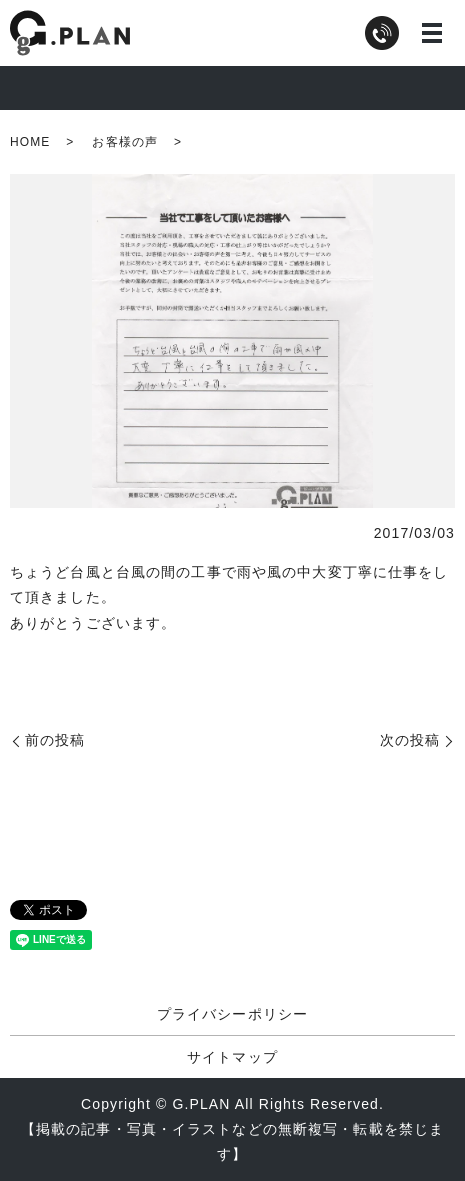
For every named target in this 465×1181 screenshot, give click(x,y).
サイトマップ (232, 1057)
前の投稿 (55, 740)
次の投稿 (410, 740)
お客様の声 (125, 142)
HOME (30, 142)
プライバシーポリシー (232, 1014)
